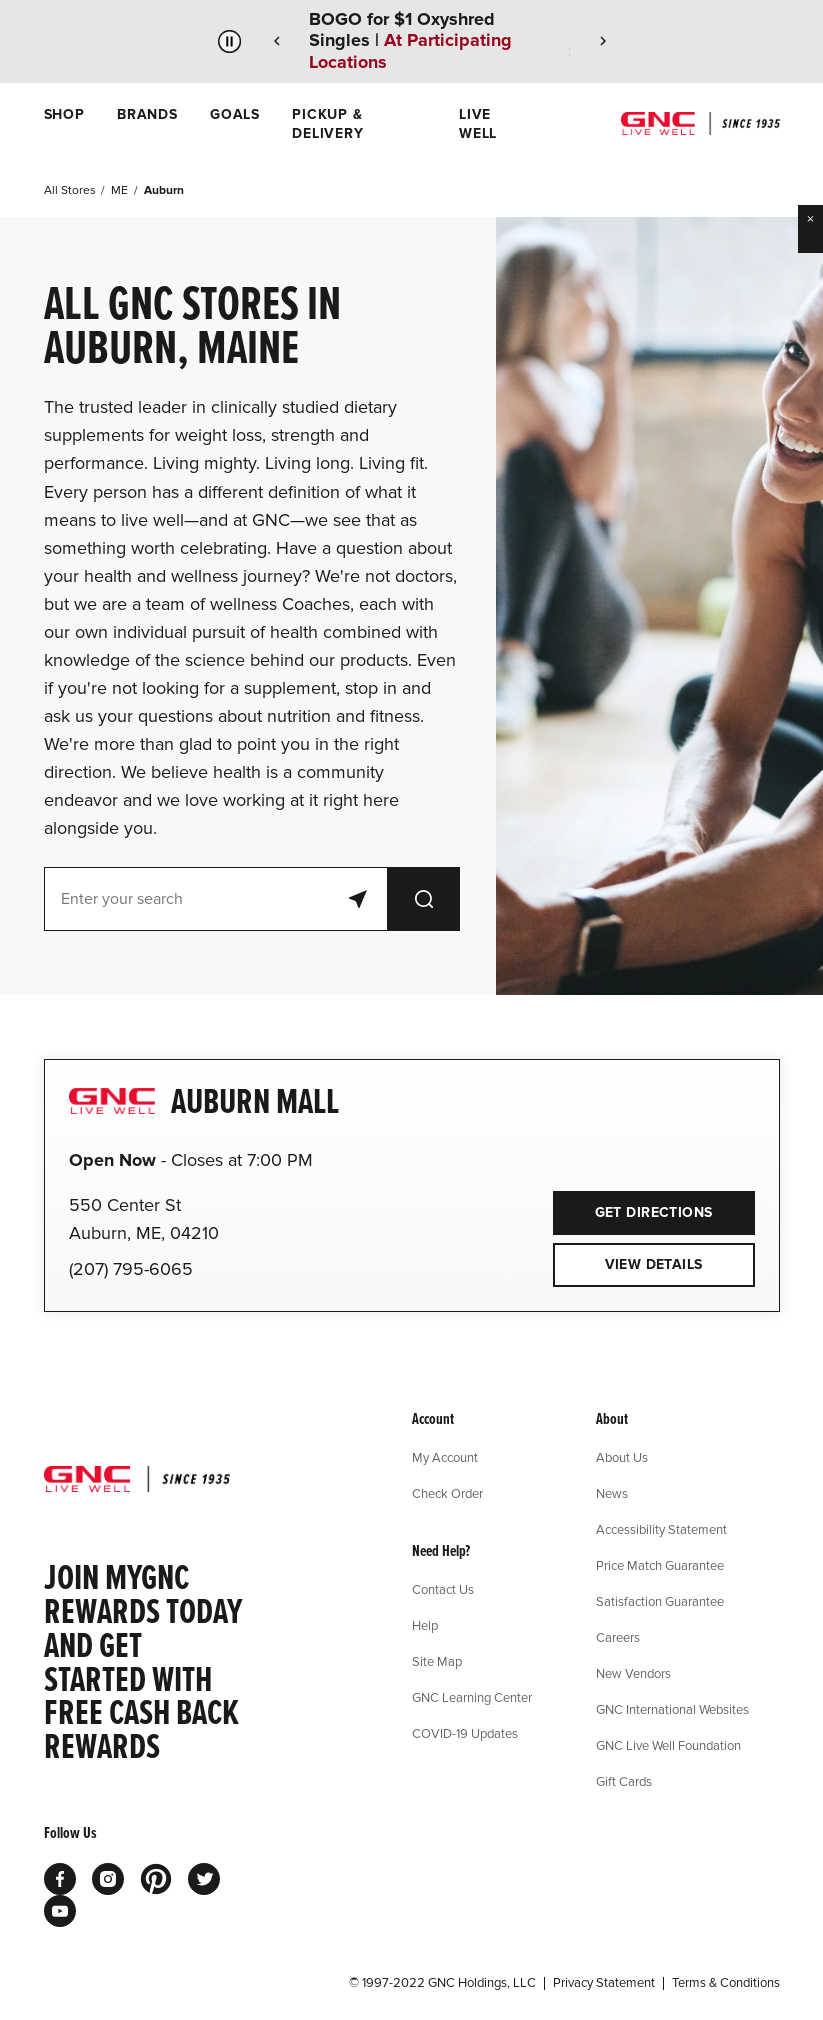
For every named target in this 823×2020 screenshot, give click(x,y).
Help (425, 1625)
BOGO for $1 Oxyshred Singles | (410, 41)
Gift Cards (624, 1781)
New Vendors (633, 1673)
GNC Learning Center (472, 1697)
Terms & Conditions (726, 1983)
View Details (654, 1264)
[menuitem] (64, 124)
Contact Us (443, 1589)
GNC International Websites (672, 1709)
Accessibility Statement (661, 1529)
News (612, 1493)
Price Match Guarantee (660, 1565)
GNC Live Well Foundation (668, 1745)
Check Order (447, 1493)
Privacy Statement (604, 1983)
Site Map (437, 1661)
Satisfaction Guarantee (660, 1601)
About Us (622, 1457)
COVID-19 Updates (465, 1733)
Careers (618, 1637)
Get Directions (633, 1206)
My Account (445, 1457)
